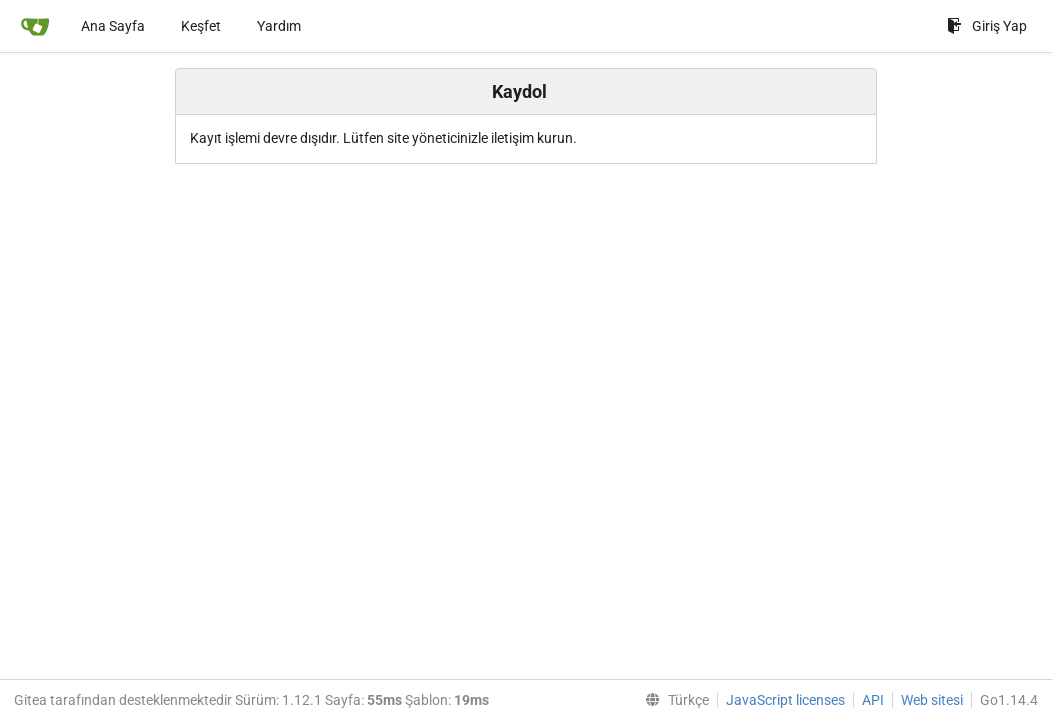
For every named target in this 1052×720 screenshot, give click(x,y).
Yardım (279, 26)
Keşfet (201, 26)
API (873, 700)
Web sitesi (932, 700)
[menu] (673, 700)
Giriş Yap (987, 26)
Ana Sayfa (113, 26)
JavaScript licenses (785, 700)
